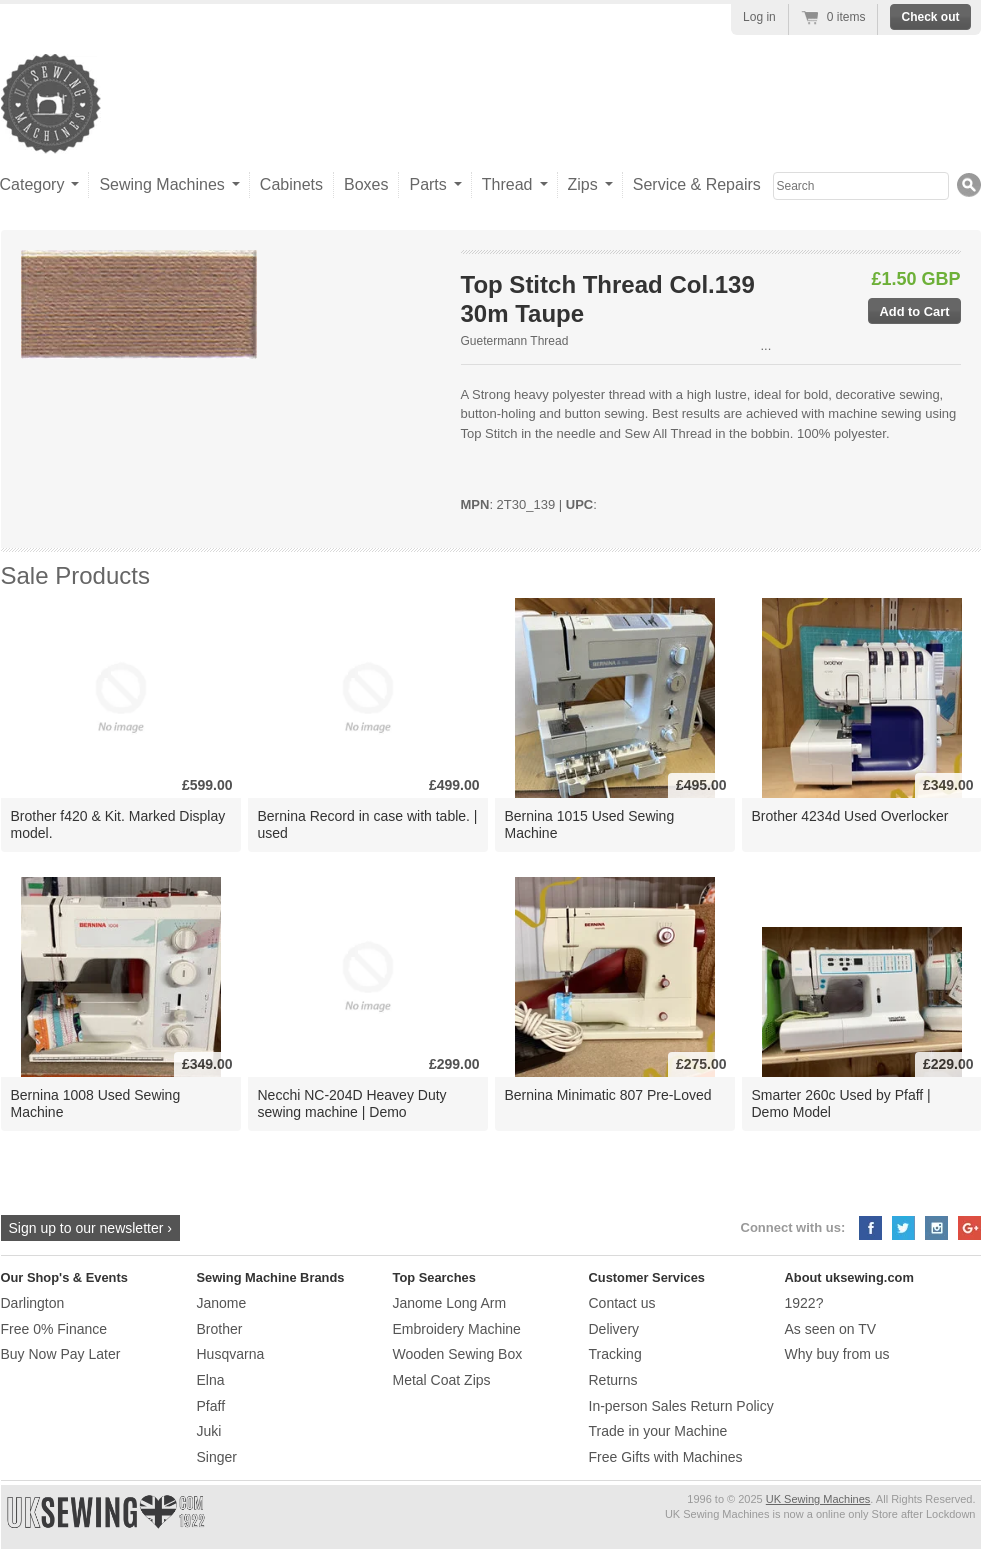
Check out (930, 17)
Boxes (366, 184)
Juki (209, 1431)
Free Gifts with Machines (666, 1457)
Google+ (969, 1228)
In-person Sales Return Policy (681, 1406)
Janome (222, 1303)
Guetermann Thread (515, 341)
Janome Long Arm (450, 1303)
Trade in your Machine (658, 1431)
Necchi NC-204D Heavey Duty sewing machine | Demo (352, 1103)
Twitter (903, 1228)
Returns (613, 1380)
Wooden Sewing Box (458, 1354)
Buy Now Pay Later (61, 1354)
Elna (211, 1380)
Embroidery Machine (457, 1329)
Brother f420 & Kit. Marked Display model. (118, 824)
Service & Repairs (697, 184)
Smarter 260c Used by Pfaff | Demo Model (841, 1103)
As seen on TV (831, 1329)
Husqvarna (231, 1354)
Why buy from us (837, 1354)
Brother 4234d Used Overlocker (850, 816)
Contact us (622, 1303)
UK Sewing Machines (818, 1499)
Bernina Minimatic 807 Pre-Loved (608, 1095)
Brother (220, 1329)
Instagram (936, 1228)
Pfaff (211, 1406)
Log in (759, 17)
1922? (804, 1303)
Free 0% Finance (54, 1329)
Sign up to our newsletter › (90, 1228)
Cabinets (291, 184)
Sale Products (75, 575)
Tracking (615, 1354)
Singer (217, 1457)
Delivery (614, 1329)
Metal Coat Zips (442, 1380)
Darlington (33, 1303)
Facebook (870, 1228)
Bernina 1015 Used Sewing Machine (590, 824)
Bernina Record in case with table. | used (368, 824)
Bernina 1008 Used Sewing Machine (96, 1103)
